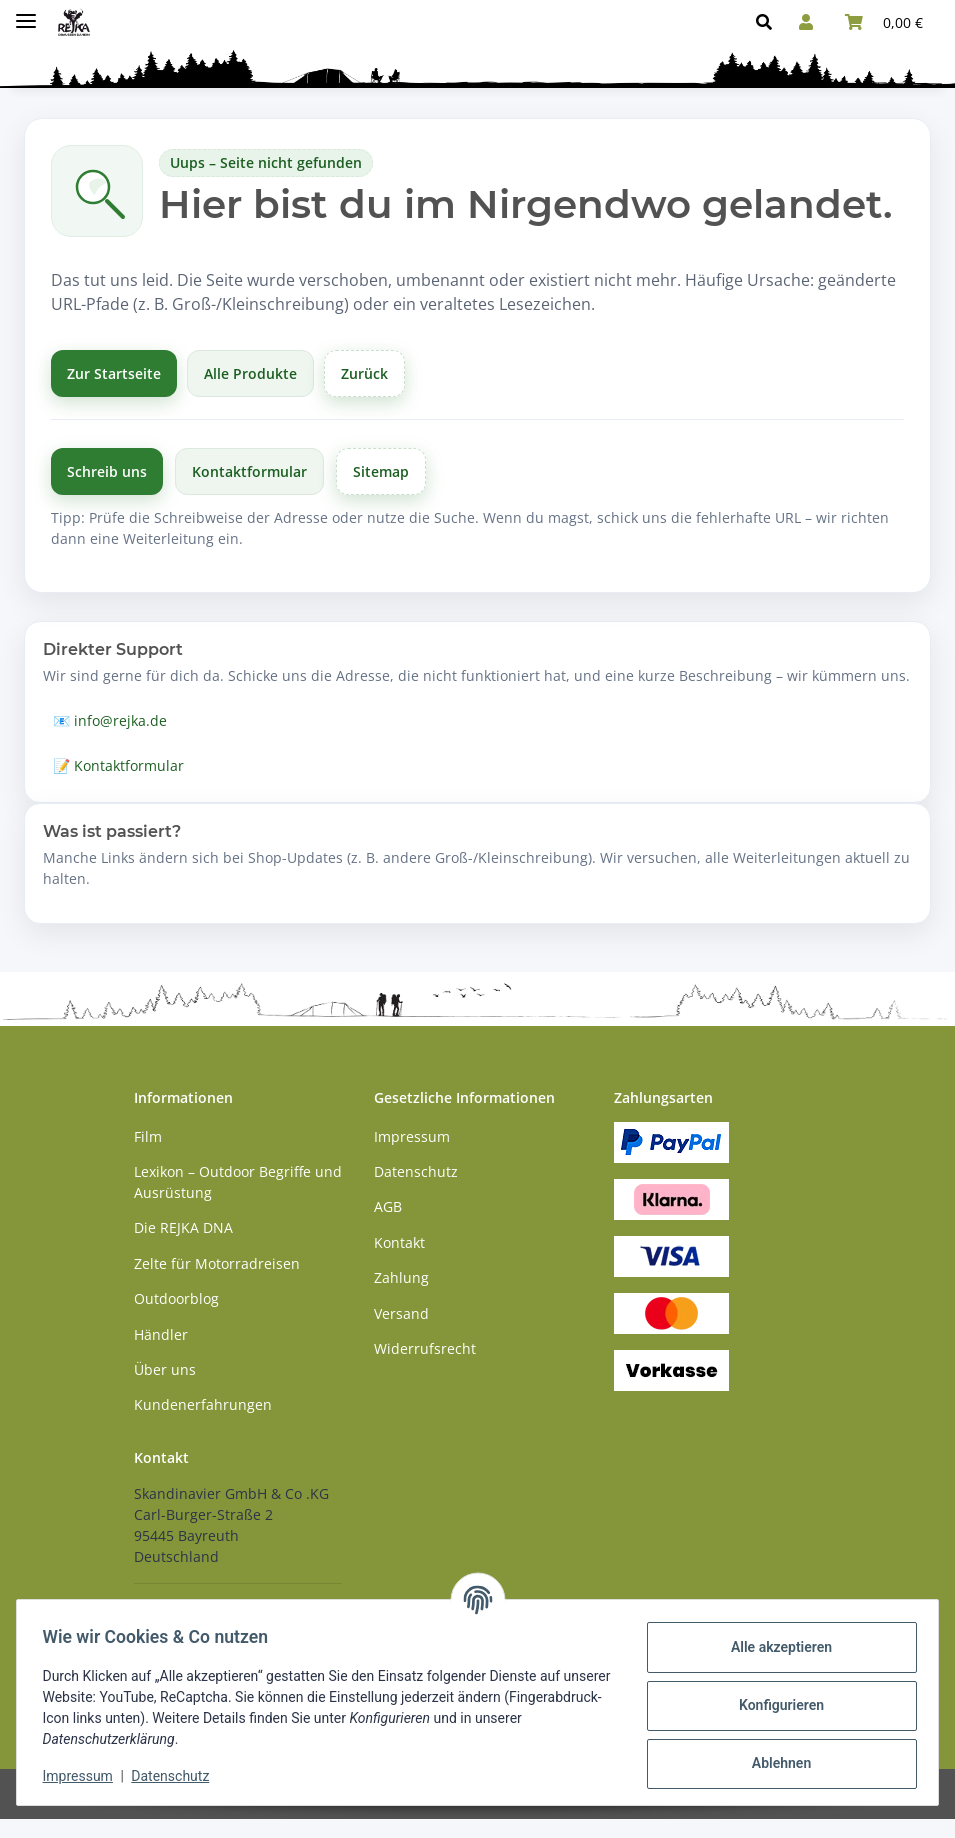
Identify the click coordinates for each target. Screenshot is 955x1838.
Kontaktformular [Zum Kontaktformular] (249, 471)
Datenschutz (177, 1776)
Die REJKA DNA (183, 1227)
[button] (769, 22)
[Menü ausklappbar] (26, 12)
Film (148, 1136)
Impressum (84, 1776)
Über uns (165, 1369)
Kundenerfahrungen (203, 1404)
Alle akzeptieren (774, 1647)
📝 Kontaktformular (118, 765)
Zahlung (401, 1277)
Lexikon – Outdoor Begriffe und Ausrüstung (238, 1182)
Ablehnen (774, 1763)
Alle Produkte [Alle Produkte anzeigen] (250, 373)
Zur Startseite (114, 373)
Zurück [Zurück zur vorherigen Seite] (364, 373)
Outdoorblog (176, 1298)
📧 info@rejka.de (110, 720)
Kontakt (399, 1242)
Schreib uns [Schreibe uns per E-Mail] (107, 471)
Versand (401, 1313)
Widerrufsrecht (425, 1348)
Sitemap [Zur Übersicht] (381, 471)
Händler (161, 1334)
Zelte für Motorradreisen (217, 1263)
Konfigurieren (774, 1705)
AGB (388, 1206)
